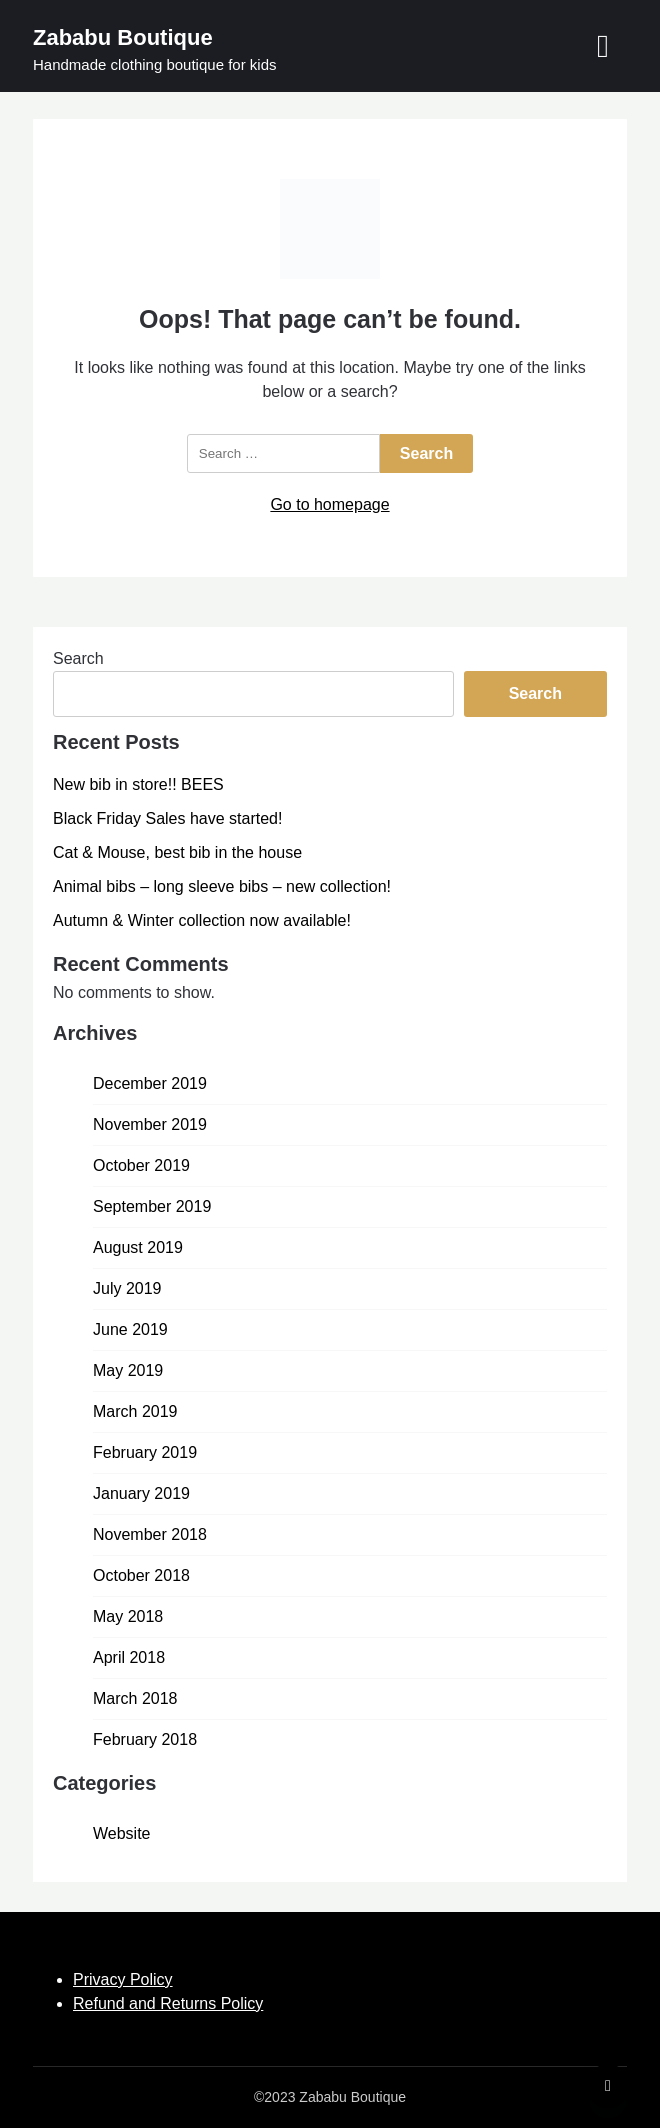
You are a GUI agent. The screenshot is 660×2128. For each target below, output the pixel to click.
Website (122, 1833)
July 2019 (127, 1288)
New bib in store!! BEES (138, 784)
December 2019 (150, 1083)
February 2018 (145, 1739)
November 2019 (150, 1124)
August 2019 (138, 1247)
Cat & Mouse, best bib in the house (177, 852)
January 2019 (141, 1493)
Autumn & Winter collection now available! (202, 920)
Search (78, 658)
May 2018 (128, 1616)
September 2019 (152, 1206)
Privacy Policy (123, 1979)
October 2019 (141, 1165)
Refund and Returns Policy (168, 2003)
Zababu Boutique (123, 37)
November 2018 (150, 1534)
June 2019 (130, 1329)
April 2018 (129, 1657)
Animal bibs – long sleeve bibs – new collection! (222, 886)
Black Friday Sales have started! (167, 818)
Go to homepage (329, 504)
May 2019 (128, 1370)
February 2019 (145, 1452)
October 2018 (141, 1575)
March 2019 (135, 1411)
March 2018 (135, 1698)
